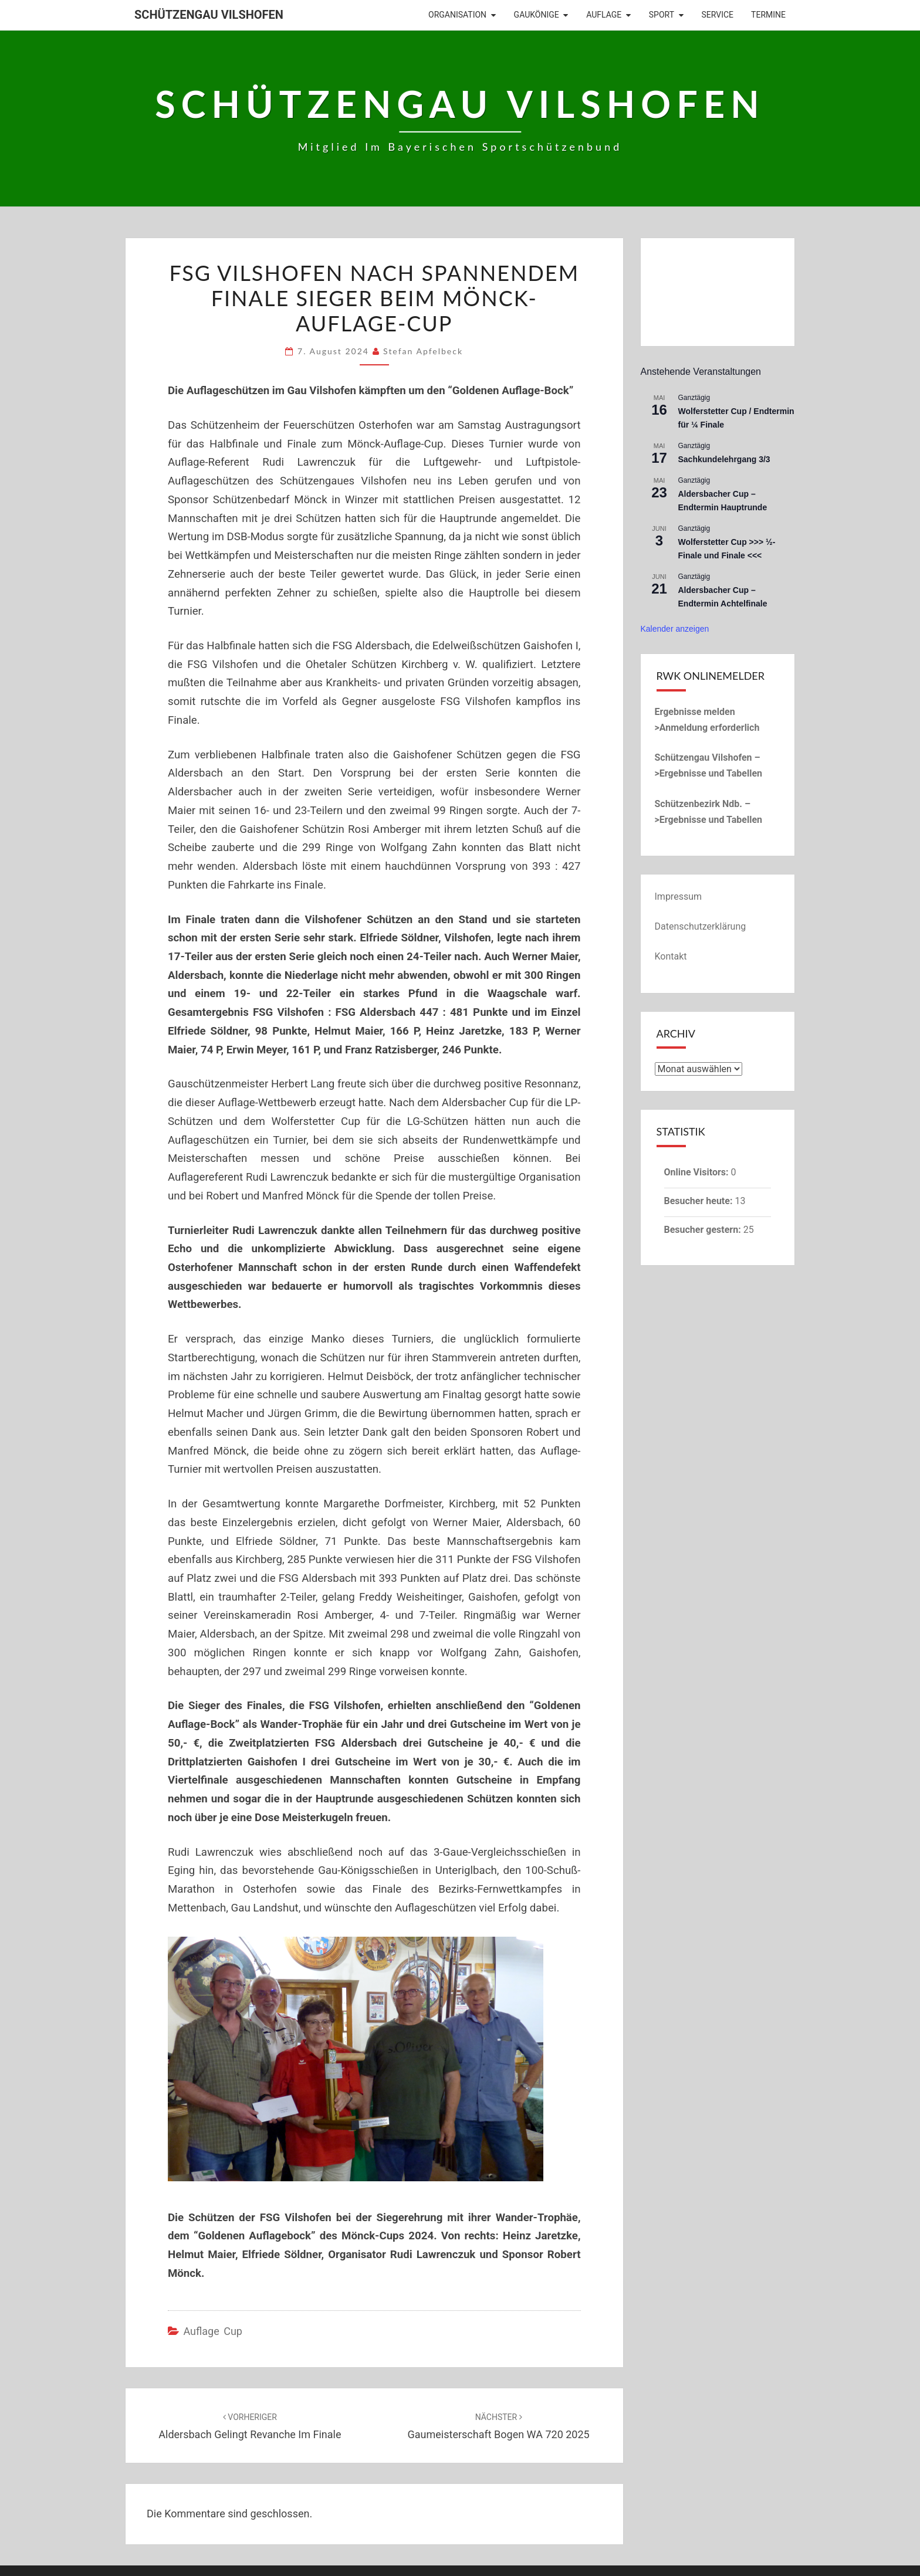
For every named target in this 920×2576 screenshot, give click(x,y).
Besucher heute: (699, 1200)
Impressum (678, 896)
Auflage (603, 14)
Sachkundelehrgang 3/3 (724, 459)
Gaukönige (536, 14)
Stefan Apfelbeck (423, 351)
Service (718, 14)
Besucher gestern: (703, 1229)
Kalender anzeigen (675, 628)
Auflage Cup (212, 2331)
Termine (768, 14)
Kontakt (671, 956)
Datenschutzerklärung (700, 926)
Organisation (457, 14)
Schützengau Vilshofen (208, 15)
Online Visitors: (697, 1172)
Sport (661, 14)
